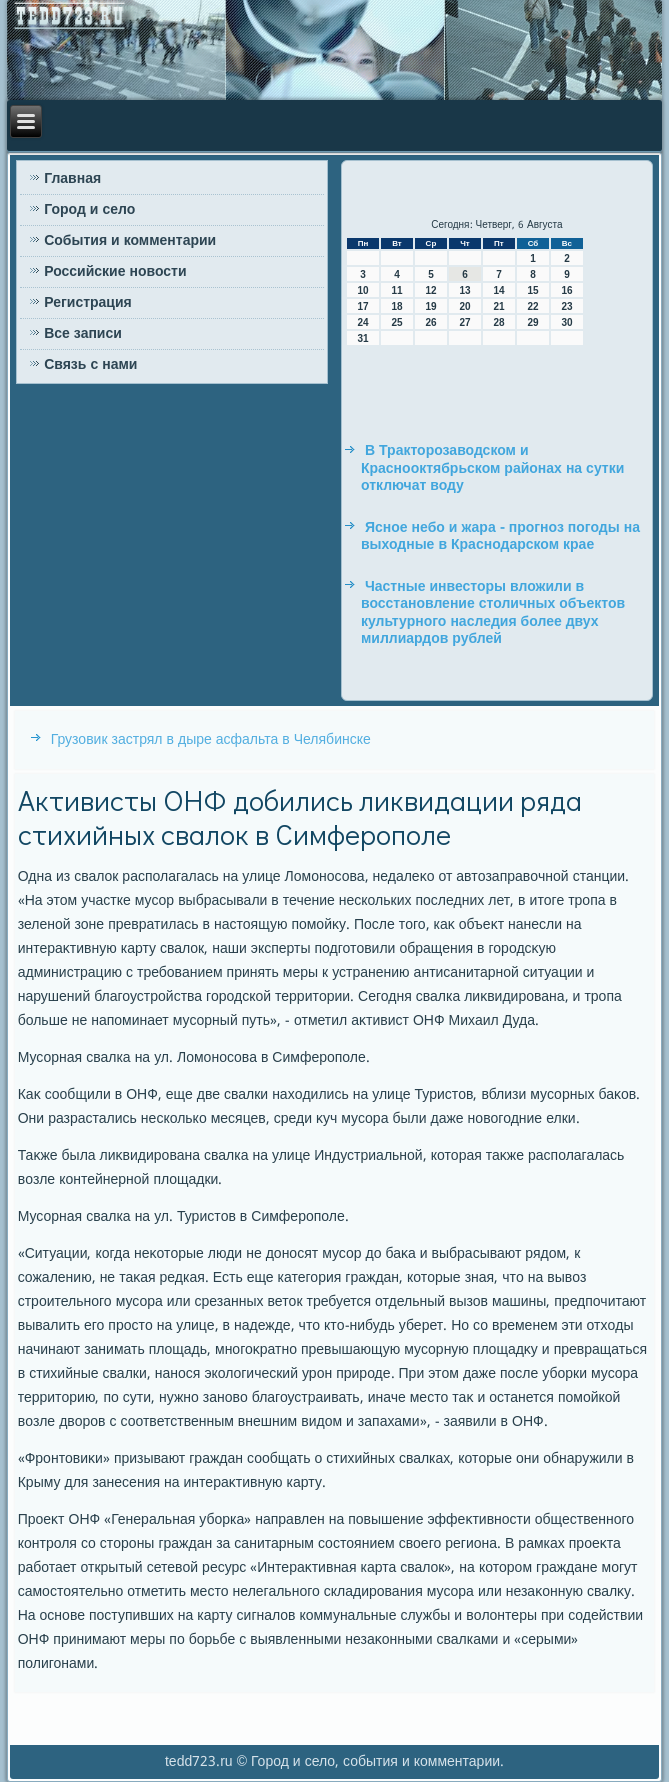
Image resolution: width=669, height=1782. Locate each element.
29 (532, 322)
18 (396, 306)
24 (362, 322)
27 (464, 322)
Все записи (83, 334)
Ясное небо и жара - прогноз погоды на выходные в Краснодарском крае (500, 537)
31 (362, 338)
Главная (72, 179)
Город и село (89, 210)
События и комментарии (130, 241)
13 (464, 290)
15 (532, 290)
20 (464, 306)
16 (566, 290)
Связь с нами (90, 365)
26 (430, 322)
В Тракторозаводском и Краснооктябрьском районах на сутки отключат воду (492, 468)
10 (362, 290)
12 (430, 290)
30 (566, 322)
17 (362, 306)
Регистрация (88, 303)
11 (396, 290)
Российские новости (115, 272)
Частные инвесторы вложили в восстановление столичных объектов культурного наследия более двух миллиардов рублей (493, 613)
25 (396, 322)
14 (498, 290)
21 (498, 306)
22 (532, 306)
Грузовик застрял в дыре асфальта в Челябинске (211, 740)
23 (566, 306)
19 (430, 306)
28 (498, 322)
